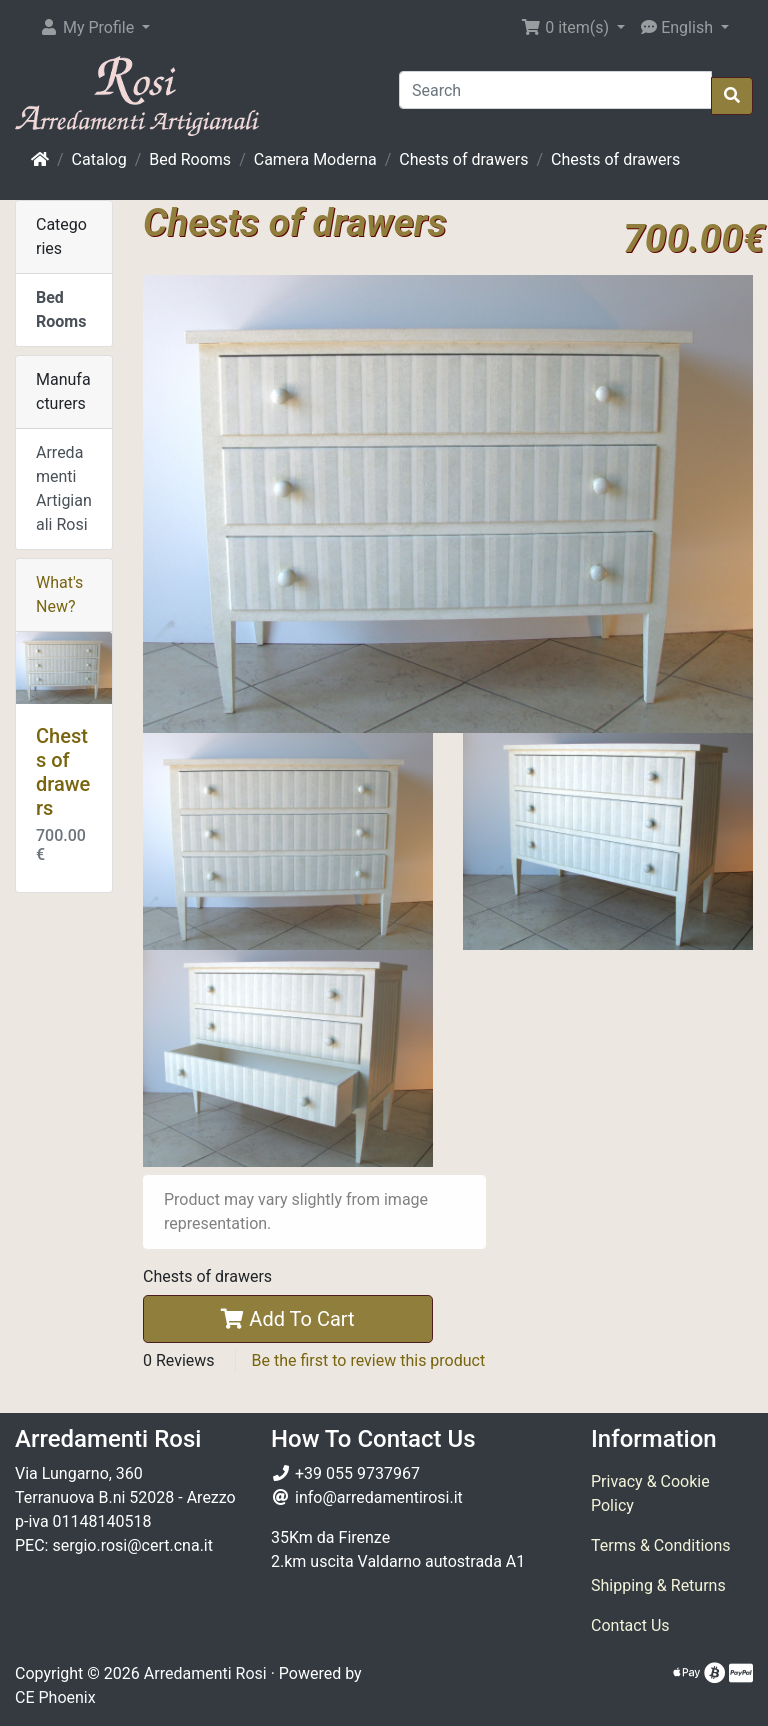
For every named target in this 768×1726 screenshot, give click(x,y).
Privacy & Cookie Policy (650, 1493)
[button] (94, 28)
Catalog (99, 159)
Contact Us (630, 1625)
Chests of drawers (463, 159)
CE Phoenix (55, 1697)
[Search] (555, 90)
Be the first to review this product (369, 1360)
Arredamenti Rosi (205, 1673)
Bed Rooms (190, 159)
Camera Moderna (315, 159)
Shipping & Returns (658, 1585)
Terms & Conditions (661, 1545)
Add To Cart (287, 1319)
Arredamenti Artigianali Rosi (64, 488)
